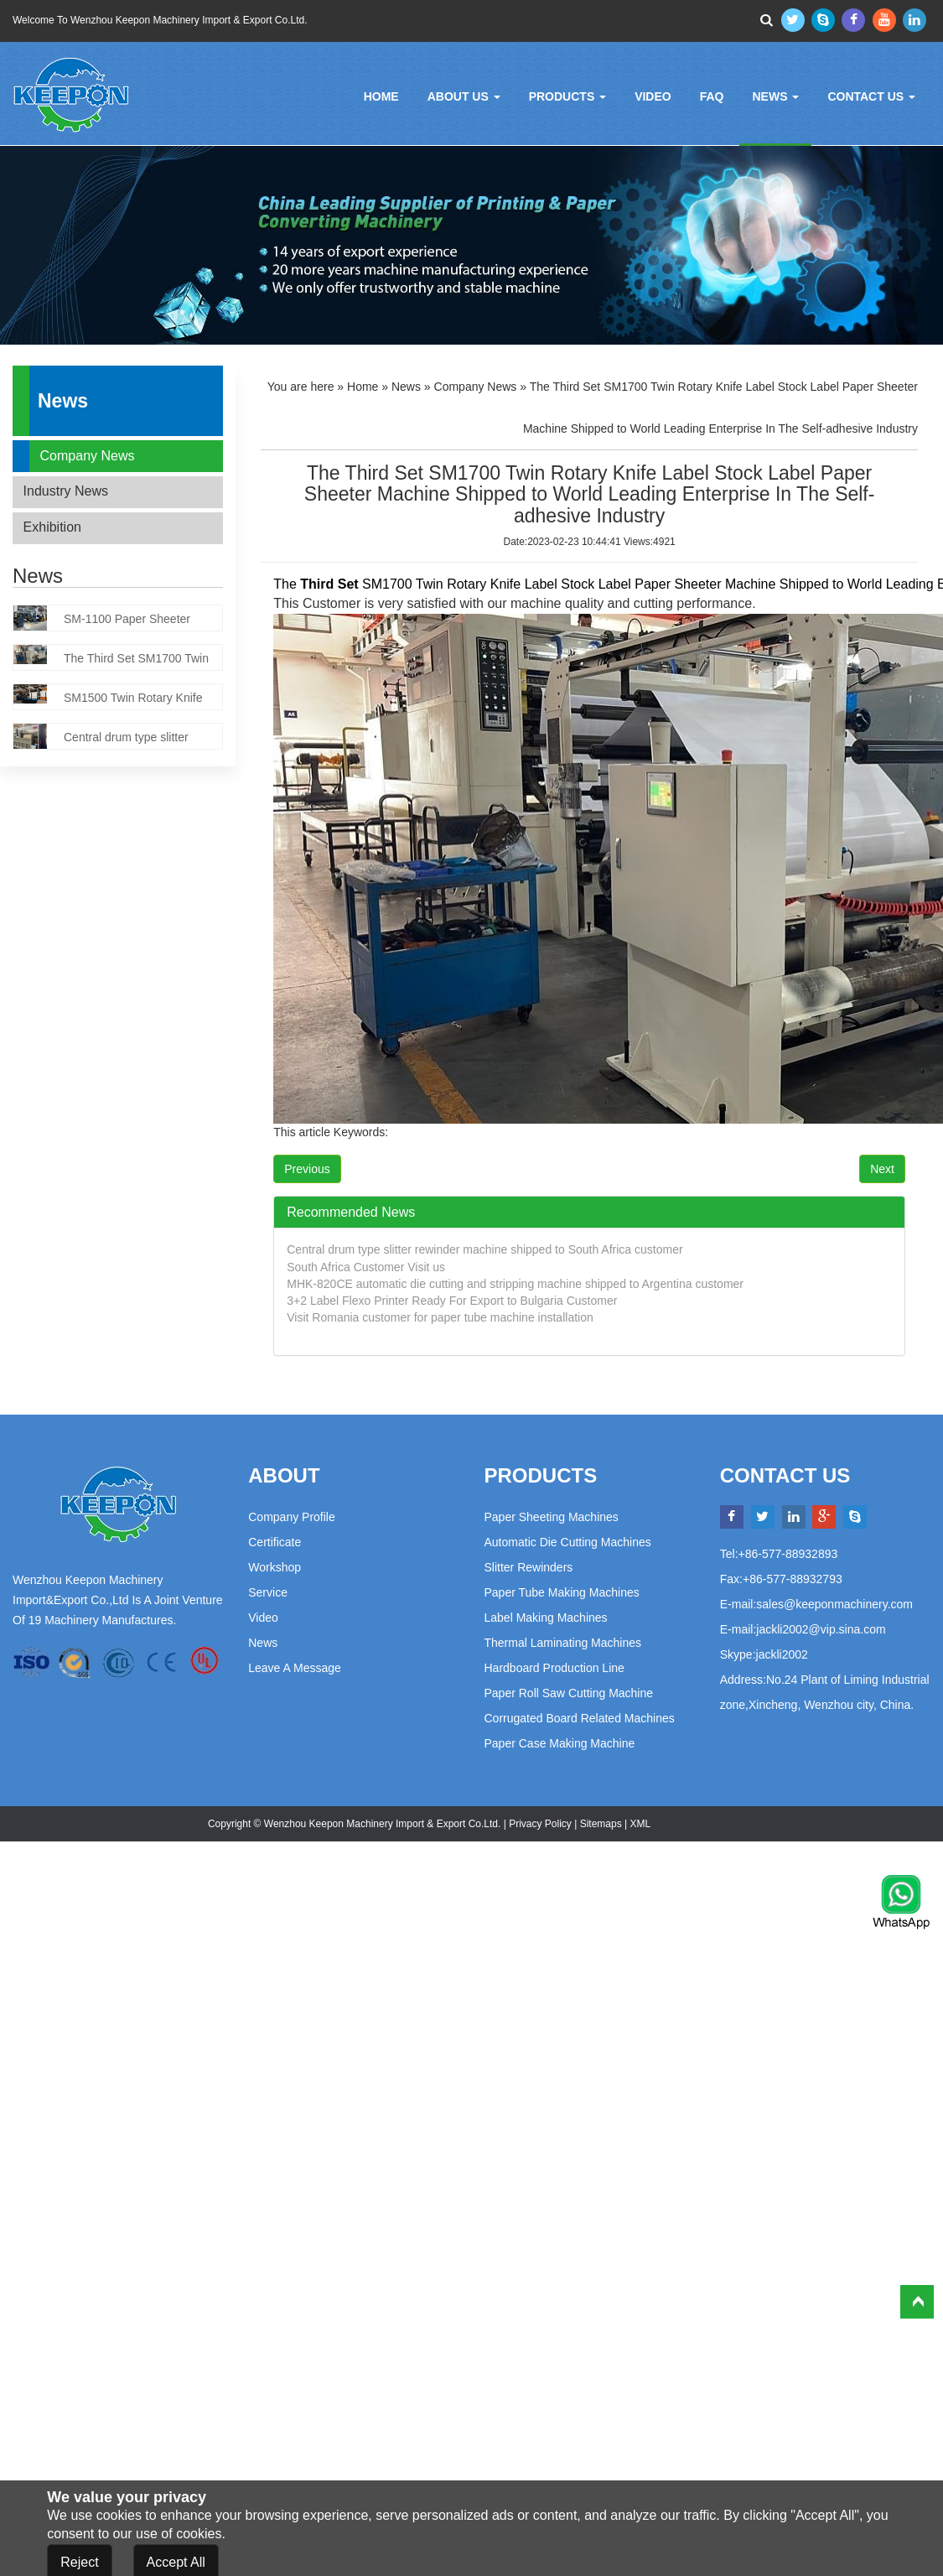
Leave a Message (294, 1668)
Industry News (65, 491)
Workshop (274, 1567)
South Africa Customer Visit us (366, 1267)
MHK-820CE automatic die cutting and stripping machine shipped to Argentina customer (515, 1284)
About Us (463, 96)
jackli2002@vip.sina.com (820, 1629)
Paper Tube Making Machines (562, 1592)
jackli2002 (782, 1654)
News (775, 96)
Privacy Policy (540, 1824)
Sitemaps (601, 1824)
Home (381, 96)
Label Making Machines (546, 1617)
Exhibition (52, 527)
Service (268, 1592)
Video (653, 96)
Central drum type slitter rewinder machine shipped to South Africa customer (484, 1249)
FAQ (712, 96)
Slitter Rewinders (528, 1567)
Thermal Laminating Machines (563, 1642)
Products (567, 96)
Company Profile (291, 1517)
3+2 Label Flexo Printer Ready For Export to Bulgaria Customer (452, 1300)
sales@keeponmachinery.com (834, 1604)
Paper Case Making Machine (559, 1743)
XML (640, 1824)
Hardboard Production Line (554, 1668)
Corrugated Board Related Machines (579, 1718)
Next (882, 1169)
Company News (87, 456)
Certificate (274, 1542)
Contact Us (871, 96)
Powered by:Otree (694, 1824)
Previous (306, 1169)
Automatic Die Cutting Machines (567, 1542)
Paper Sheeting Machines (551, 1517)
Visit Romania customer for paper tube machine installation (440, 1317)
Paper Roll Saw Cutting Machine (569, 1693)
